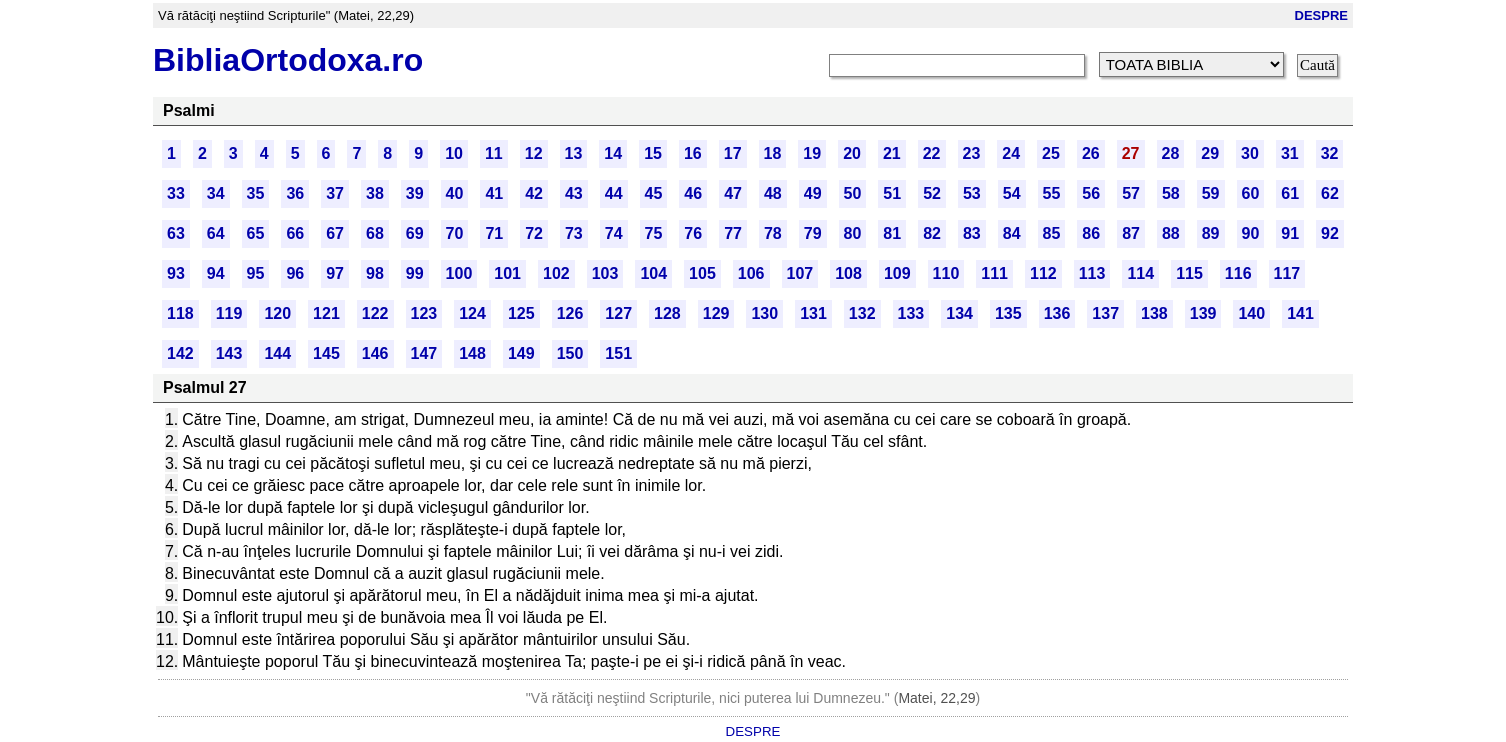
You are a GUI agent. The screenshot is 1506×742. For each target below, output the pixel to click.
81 (892, 233)
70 (455, 233)
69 (415, 233)
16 (693, 153)
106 (751, 273)
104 (653, 273)
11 (494, 153)
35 (256, 193)
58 (1171, 193)
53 (972, 193)
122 (375, 313)
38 (375, 193)
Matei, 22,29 (936, 698)
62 (1330, 193)
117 (1287, 273)
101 (507, 273)
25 (1051, 153)
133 (911, 313)
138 (1154, 313)
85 (1052, 233)
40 (455, 193)
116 (1238, 273)
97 (335, 273)
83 (972, 233)
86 (1091, 233)
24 (1011, 153)
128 (667, 313)
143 (229, 353)
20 (852, 153)
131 (813, 313)
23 (972, 153)
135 (1008, 313)
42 (534, 193)
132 (862, 313)
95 (256, 273)
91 (1290, 233)
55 (1052, 193)
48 (773, 193)
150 (570, 353)
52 (932, 193)
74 (614, 233)
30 (1250, 153)
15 (653, 153)
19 (812, 153)
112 (1043, 273)
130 (764, 313)
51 (892, 193)
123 (424, 313)
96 (295, 273)
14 (613, 153)
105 (702, 273)
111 (994, 273)
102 (556, 273)
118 (180, 313)
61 (1290, 193)
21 (892, 153)
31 (1290, 153)
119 (229, 313)
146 (375, 353)
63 (176, 233)
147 (424, 353)
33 (176, 193)
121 (326, 313)
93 (176, 273)
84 (1012, 233)
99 (415, 273)
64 (216, 233)
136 (1057, 313)
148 (472, 353)
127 (618, 313)
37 (335, 193)
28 (1171, 153)
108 (848, 273)
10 (454, 153)
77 (733, 233)
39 (415, 193)
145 (326, 353)
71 (494, 233)
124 (472, 313)
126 (570, 313)
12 (534, 153)
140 (1251, 313)
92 (1330, 233)
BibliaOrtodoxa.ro (288, 60)
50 (853, 193)
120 (277, 313)
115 (1189, 273)
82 (932, 233)
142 (180, 353)
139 (1203, 313)
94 (216, 273)
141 (1300, 313)
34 (216, 193)
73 (574, 233)
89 (1211, 233)
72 (534, 233)
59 (1211, 193)
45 (654, 193)
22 (932, 153)
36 (295, 193)
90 (1251, 233)
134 (959, 313)
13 (574, 153)
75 (654, 233)
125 (521, 313)
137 (1105, 313)
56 (1091, 193)
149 (521, 353)
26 (1091, 153)
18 (773, 153)
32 (1330, 153)
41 (494, 193)
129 (716, 313)
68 (375, 233)
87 (1131, 233)
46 (693, 193)
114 (1140, 273)
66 (295, 233)
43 (574, 193)
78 (773, 233)
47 (733, 193)
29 (1210, 153)
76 (693, 233)
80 (853, 233)
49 (813, 193)
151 (618, 353)
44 (614, 193)
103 (605, 273)
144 (277, 353)
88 (1171, 233)
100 (459, 273)
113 (1092, 273)
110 (946, 273)
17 (733, 153)
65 (256, 233)
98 (375, 273)
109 (897, 273)
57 (1131, 193)
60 (1251, 193)
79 (813, 233)
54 (1012, 193)
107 (800, 273)
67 (335, 233)
